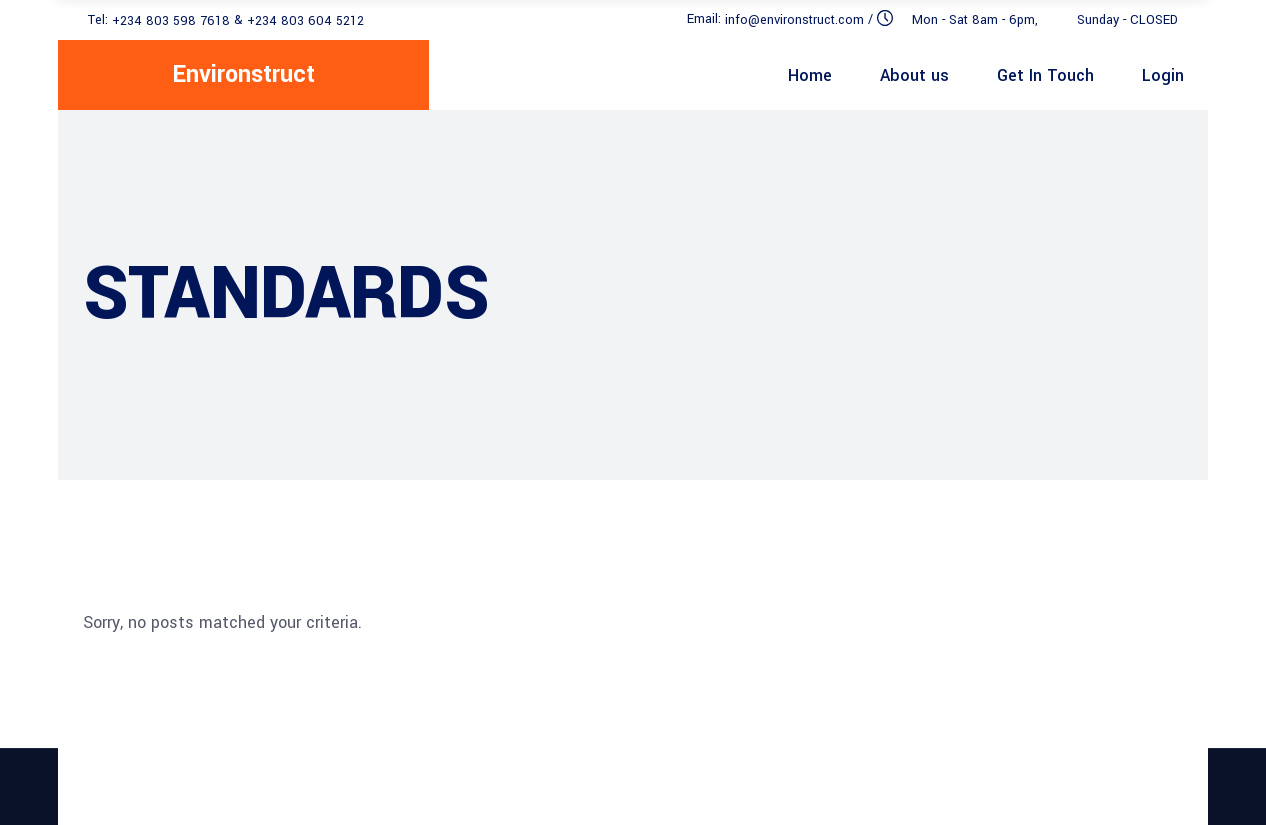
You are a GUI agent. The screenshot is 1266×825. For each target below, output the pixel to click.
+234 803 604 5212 (305, 20)
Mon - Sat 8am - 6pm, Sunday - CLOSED (1045, 20)
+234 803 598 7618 (171, 20)
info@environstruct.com (794, 20)
